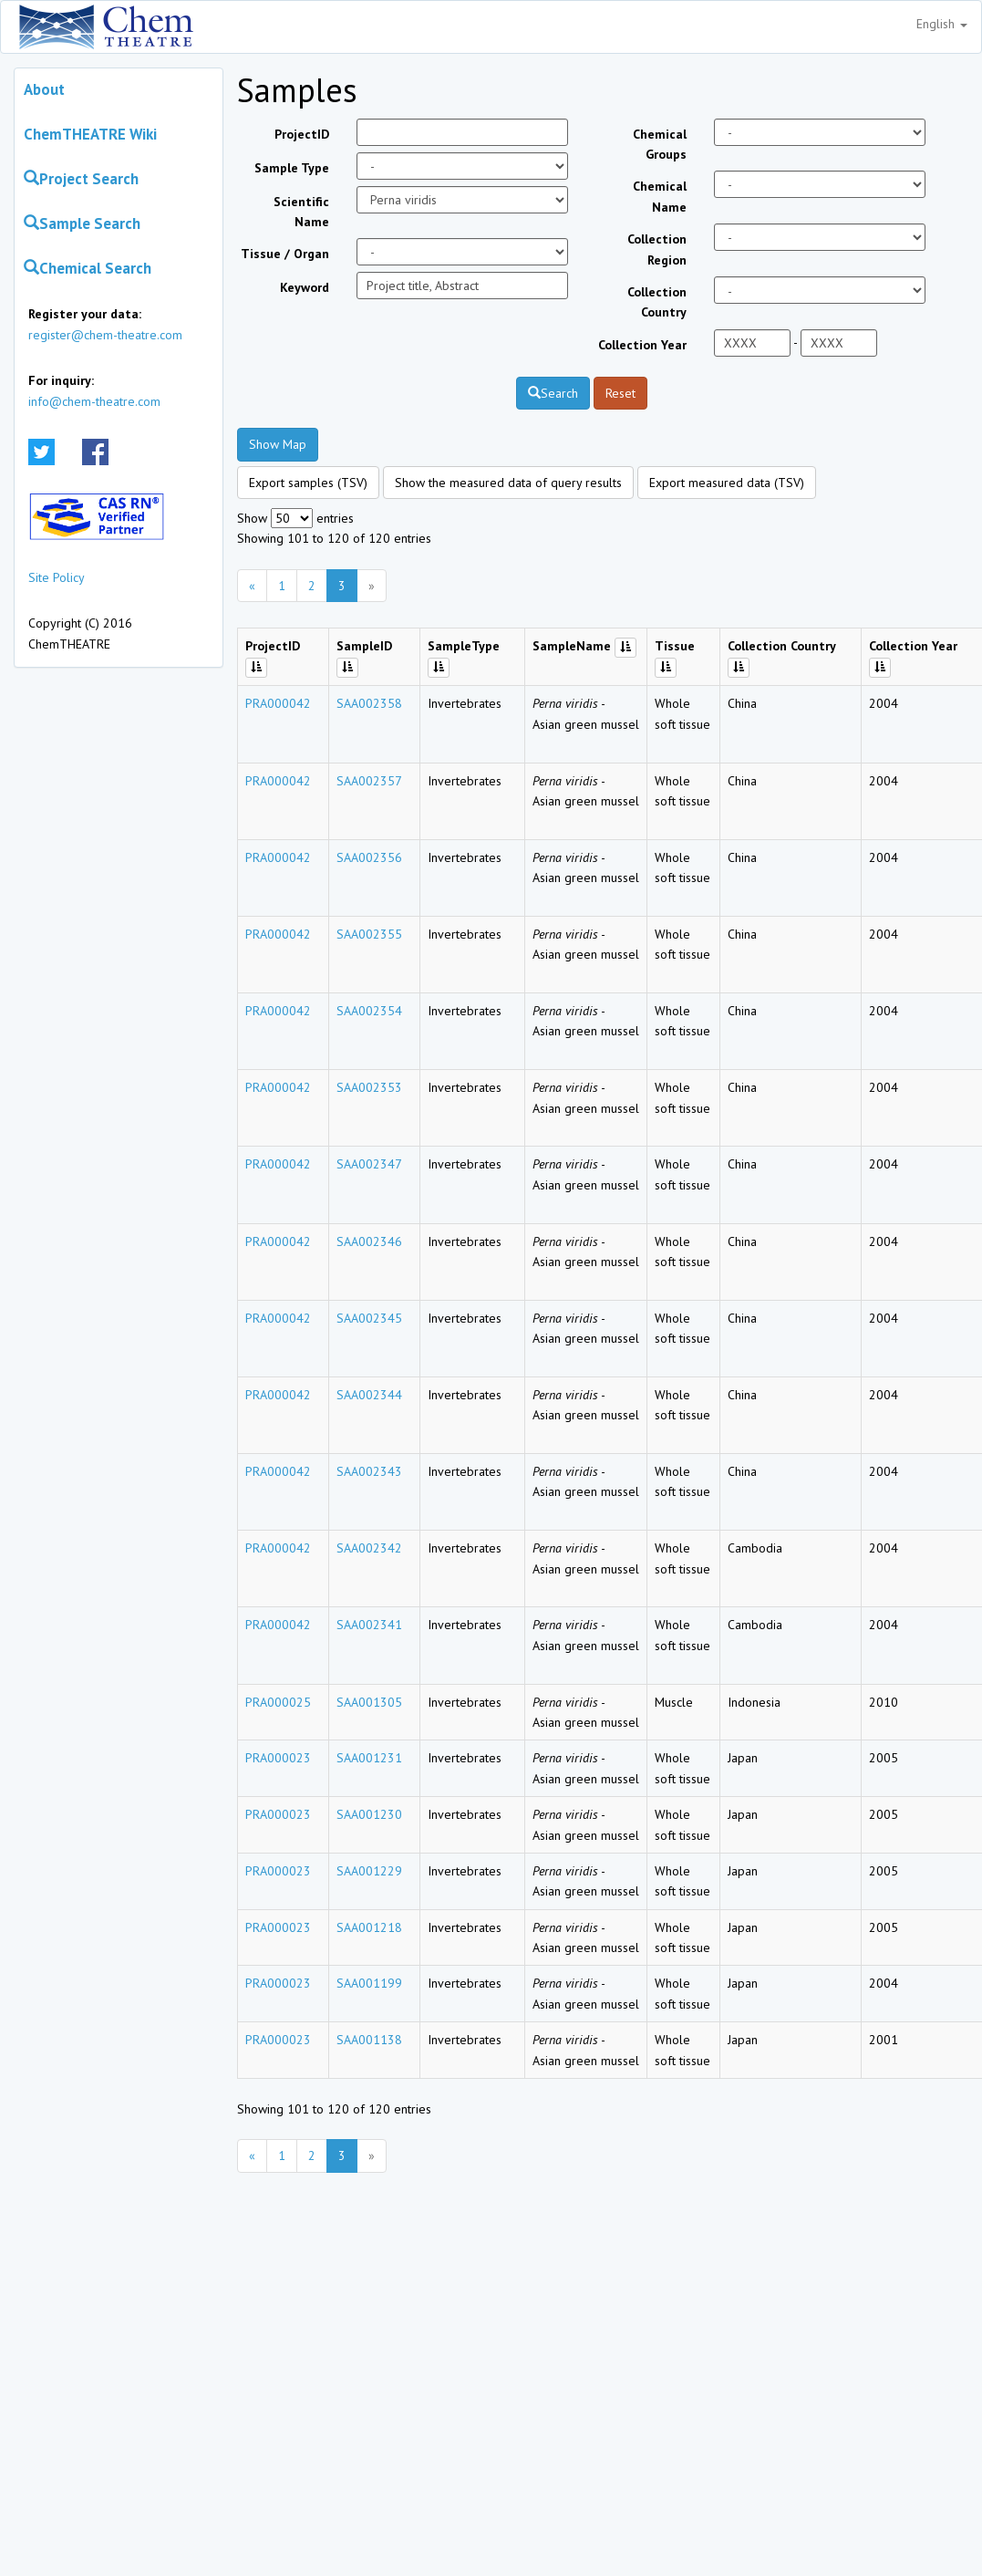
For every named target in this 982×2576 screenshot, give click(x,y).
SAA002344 (369, 1395)
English (941, 24)
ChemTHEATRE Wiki (90, 134)
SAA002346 (369, 1241)
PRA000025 (278, 1702)
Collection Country (657, 302)
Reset (620, 393)
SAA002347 (369, 1164)
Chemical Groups (660, 144)
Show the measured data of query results (508, 482)
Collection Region (657, 249)
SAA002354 (369, 1010)
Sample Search (82, 223)
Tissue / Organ (285, 253)
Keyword (304, 287)
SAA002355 (369, 934)
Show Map (277, 444)
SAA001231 (369, 1758)
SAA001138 (369, 2039)
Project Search (81, 179)
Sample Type (291, 168)
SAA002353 (369, 1087)
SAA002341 (369, 1624)
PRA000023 (278, 1758)
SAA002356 (369, 857)
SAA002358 (369, 703)
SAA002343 (369, 1471)
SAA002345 (369, 1318)
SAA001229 (369, 1871)
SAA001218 (369, 1927)
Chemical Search (87, 268)
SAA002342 (369, 1548)
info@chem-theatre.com (94, 401)
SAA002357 (369, 781)
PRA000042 (278, 703)
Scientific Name (301, 211)
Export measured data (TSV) (726, 482)
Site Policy (56, 577)
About (44, 89)
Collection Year (642, 345)
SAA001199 (369, 1983)
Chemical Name (660, 196)
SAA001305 (369, 1702)
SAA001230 (369, 1814)
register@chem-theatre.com (105, 335)
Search (553, 393)
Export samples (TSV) (308, 482)
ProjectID (301, 134)
